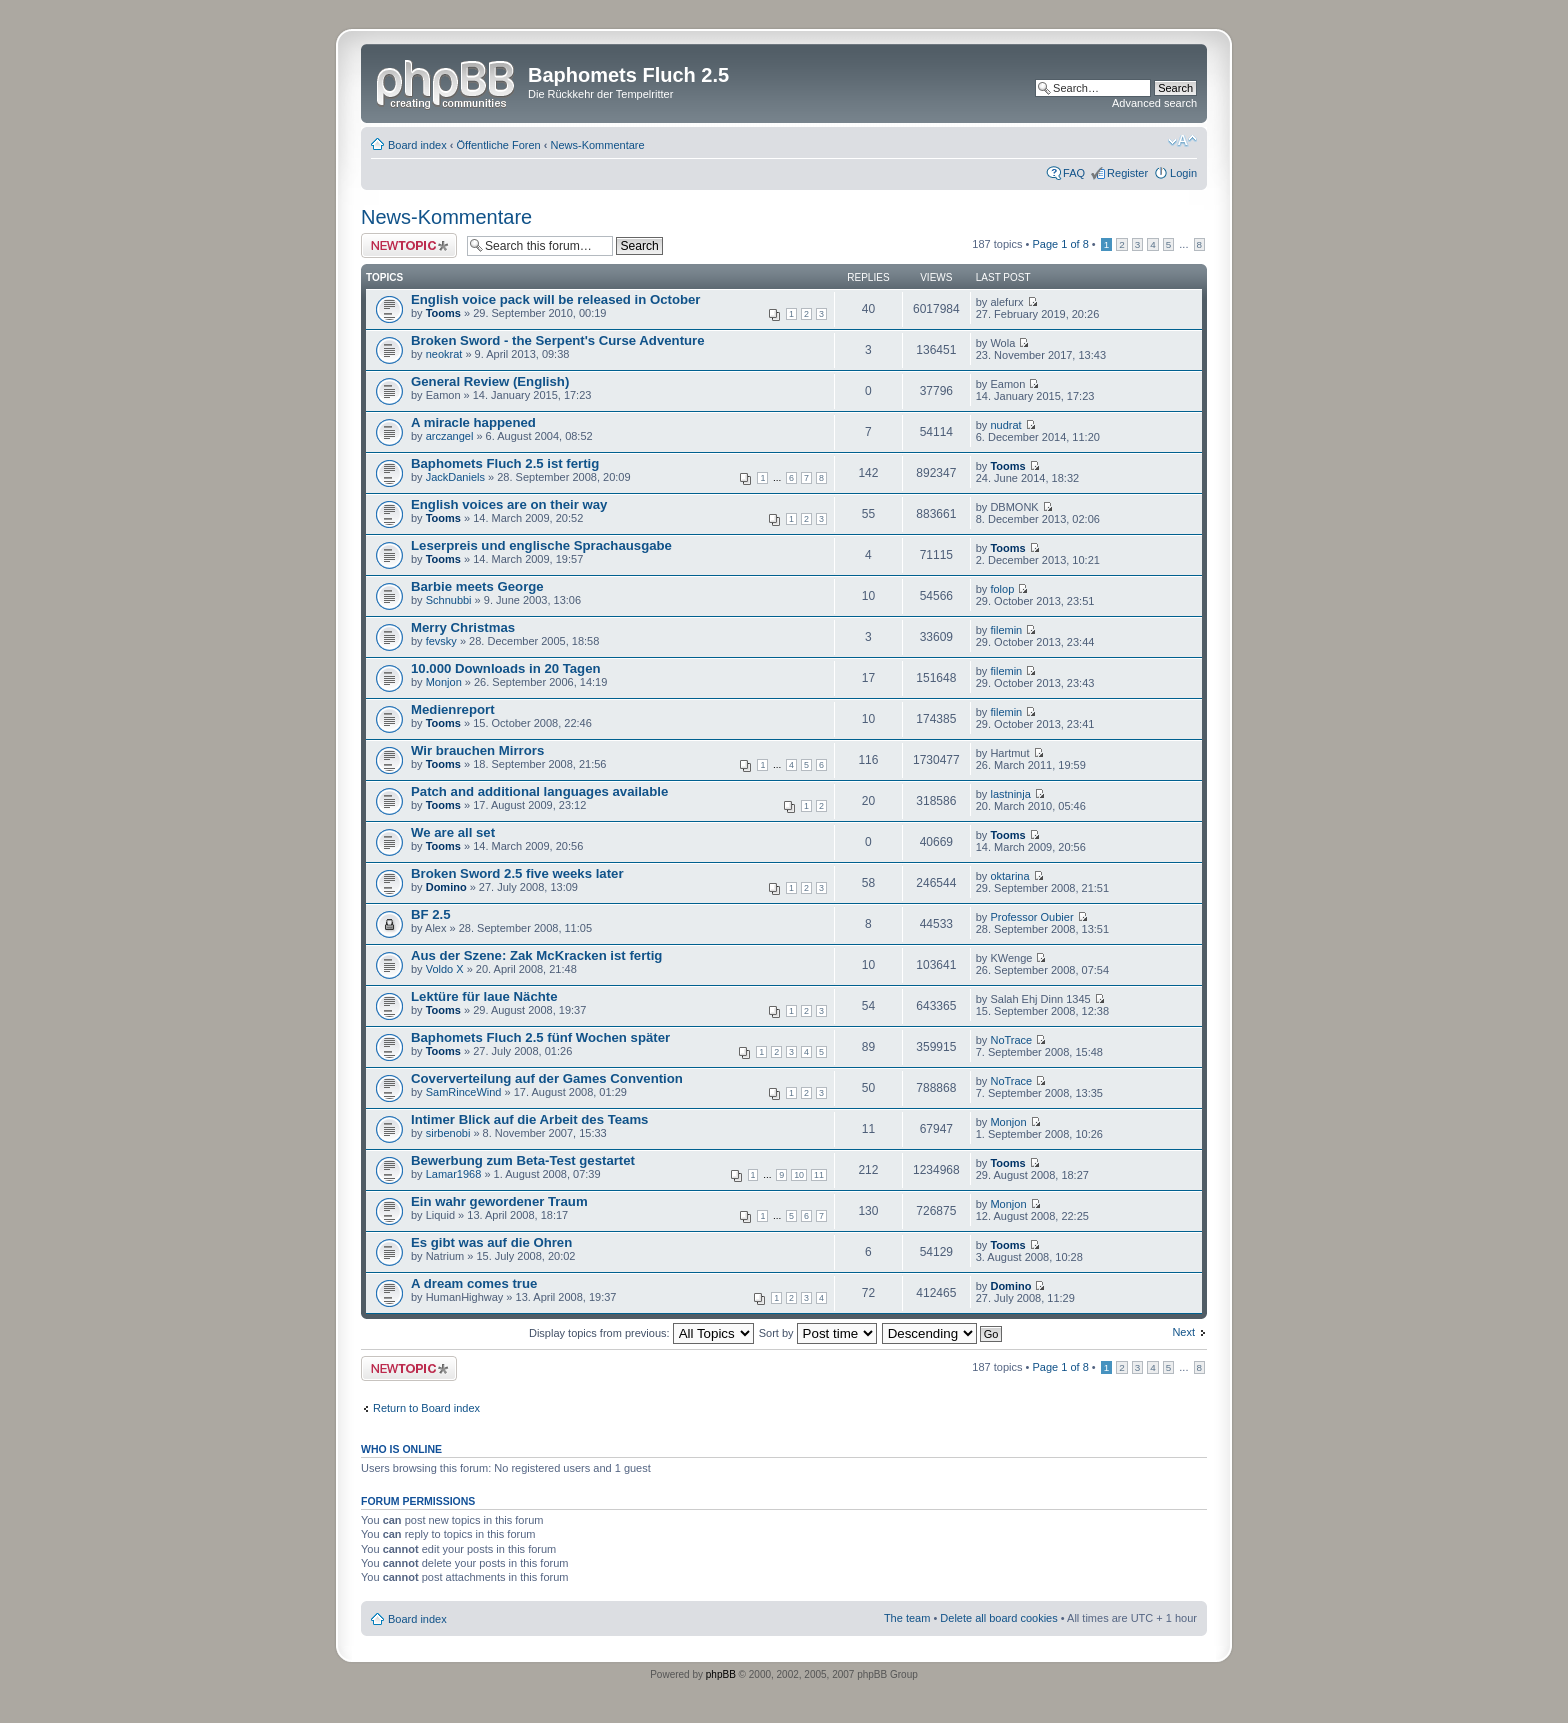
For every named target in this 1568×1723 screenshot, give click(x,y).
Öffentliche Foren (499, 145)
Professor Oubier (1031, 917)
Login (1183, 173)
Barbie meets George (477, 586)
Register (1127, 173)
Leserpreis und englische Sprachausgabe (541, 545)
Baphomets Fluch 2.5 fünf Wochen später (540, 1037)
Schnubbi (449, 600)
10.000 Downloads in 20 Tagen (506, 668)
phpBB (721, 1674)
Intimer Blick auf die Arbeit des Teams (529, 1119)
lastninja (1010, 794)
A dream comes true (474, 1283)
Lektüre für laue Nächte (484, 996)
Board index (417, 145)
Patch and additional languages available (539, 791)
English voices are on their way (509, 504)
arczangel (450, 436)
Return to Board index (426, 1408)
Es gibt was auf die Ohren (491, 1242)
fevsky (441, 641)
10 (799, 1175)
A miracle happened (473, 422)
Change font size (1182, 141)
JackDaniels (455, 477)
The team (907, 1618)
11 (819, 1175)
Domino (446, 887)
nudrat (1005, 425)
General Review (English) (490, 381)
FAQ (1074, 173)
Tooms (443, 313)
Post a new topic (409, 245)
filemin (1006, 630)
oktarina (1009, 876)
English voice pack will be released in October (556, 299)
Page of (1060, 244)
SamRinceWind (464, 1092)
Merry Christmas (463, 627)
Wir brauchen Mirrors (477, 750)
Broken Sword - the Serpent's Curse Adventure (558, 340)
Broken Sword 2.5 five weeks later (517, 873)
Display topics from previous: (641, 1333)
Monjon (444, 682)
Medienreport (453, 709)
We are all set (453, 832)
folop (1002, 589)
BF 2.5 (431, 914)
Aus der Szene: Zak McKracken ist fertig (536, 955)
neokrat (444, 354)
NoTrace (1011, 1040)
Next (1183, 1332)
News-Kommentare (598, 145)
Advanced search (1154, 103)
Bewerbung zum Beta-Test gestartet (523, 1160)
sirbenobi (448, 1133)
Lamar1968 (454, 1174)
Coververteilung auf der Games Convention (547, 1078)
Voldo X (445, 969)
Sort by (818, 1333)
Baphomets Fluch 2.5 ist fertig (505, 463)
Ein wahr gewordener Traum (499, 1201)
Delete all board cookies (998, 1618)
